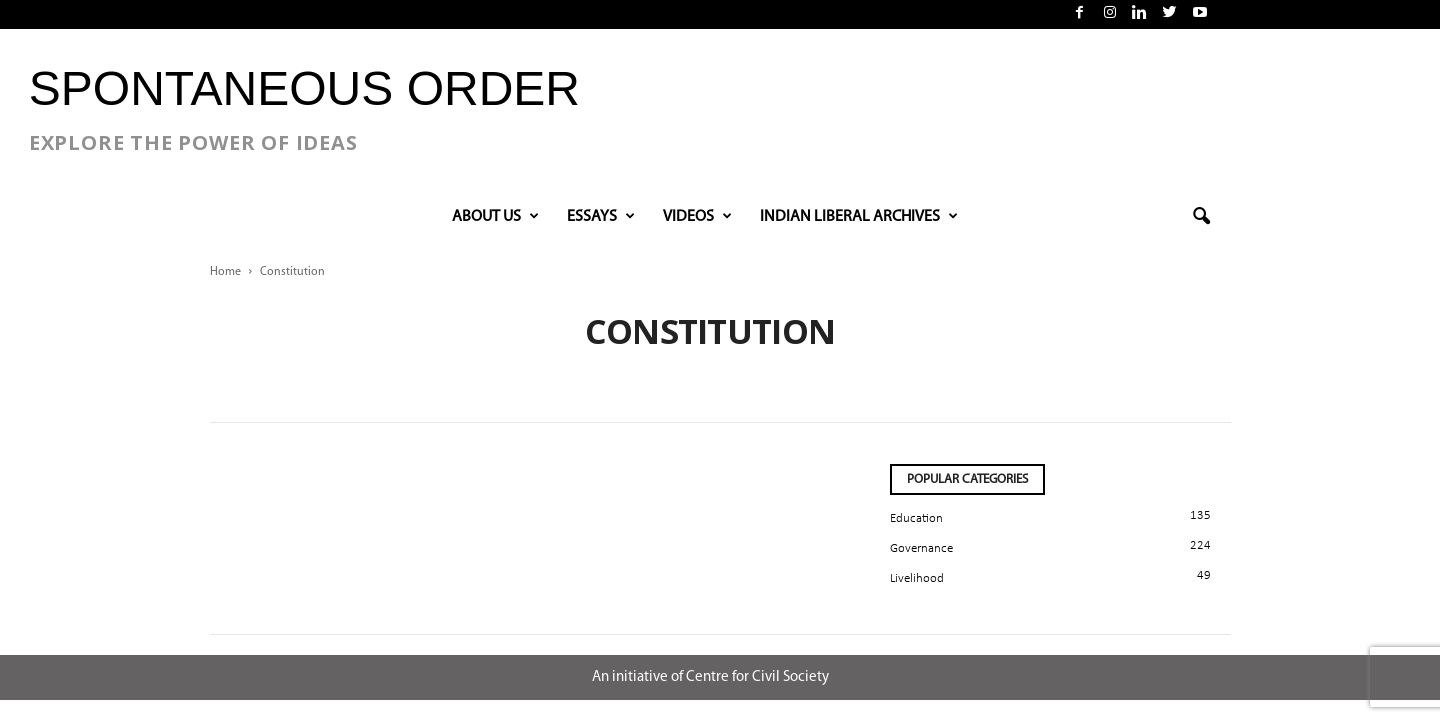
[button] (1201, 217)
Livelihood (917, 578)
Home (225, 272)
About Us (495, 217)
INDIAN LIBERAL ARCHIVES (859, 217)
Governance (921, 548)
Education (916, 518)
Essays (601, 217)
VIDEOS (697, 217)
